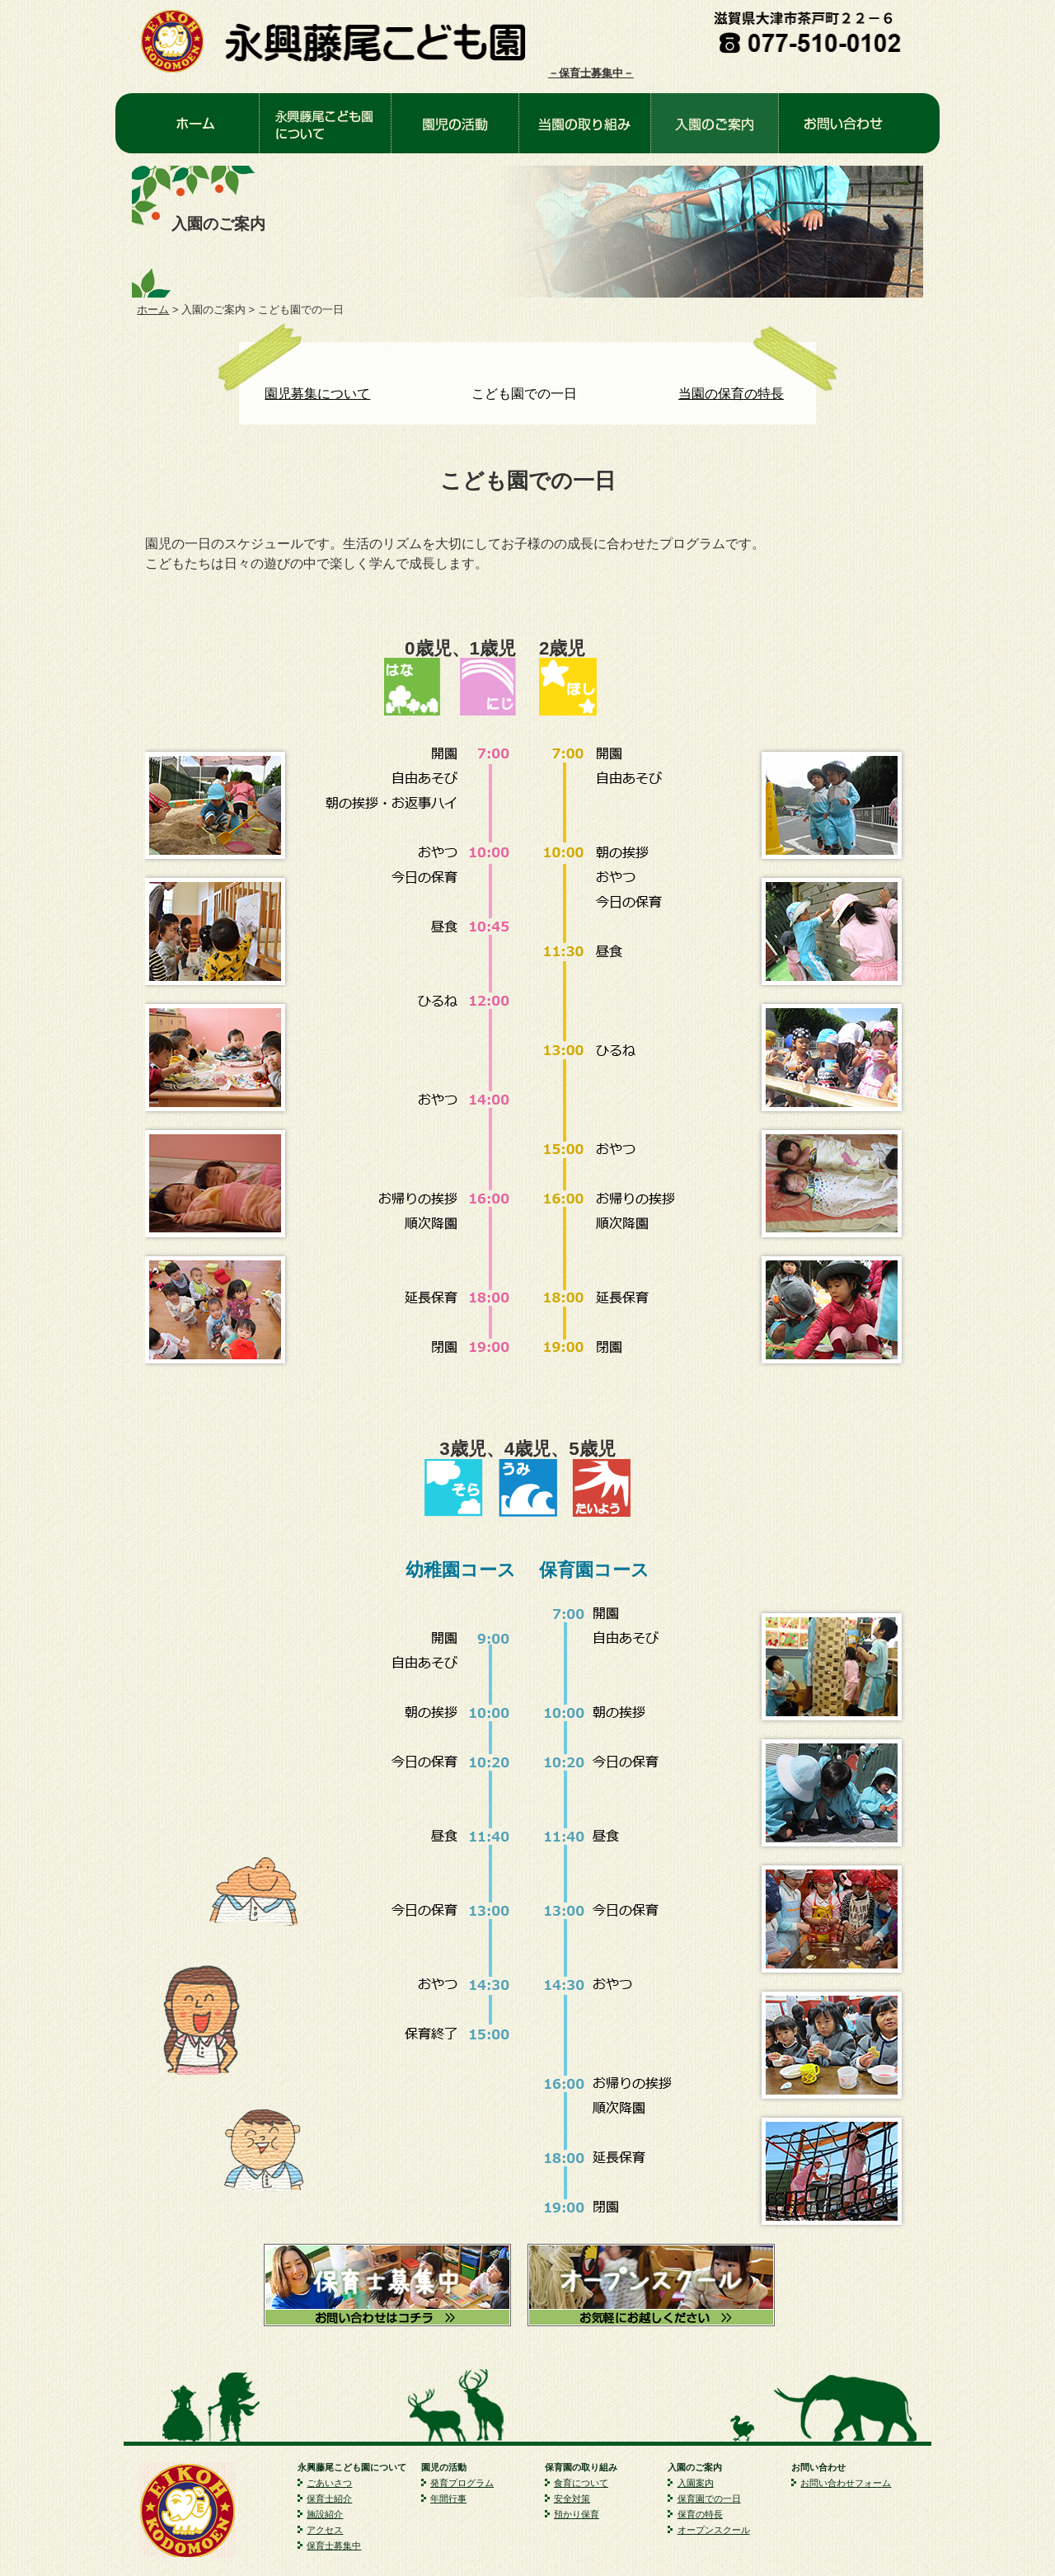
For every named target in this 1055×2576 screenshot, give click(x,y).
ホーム (153, 309)
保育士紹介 (329, 2498)
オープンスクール (714, 2530)
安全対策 (572, 2498)
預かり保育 (576, 2514)
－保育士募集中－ (591, 73)
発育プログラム (462, 2483)
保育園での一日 (709, 2498)
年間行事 (448, 2498)
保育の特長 (700, 2514)
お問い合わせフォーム (845, 2483)
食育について (581, 2483)
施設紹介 (325, 2514)
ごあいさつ (329, 2483)
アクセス (325, 2530)
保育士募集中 (334, 2545)
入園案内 (696, 2483)
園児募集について (317, 394)
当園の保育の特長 (731, 394)
